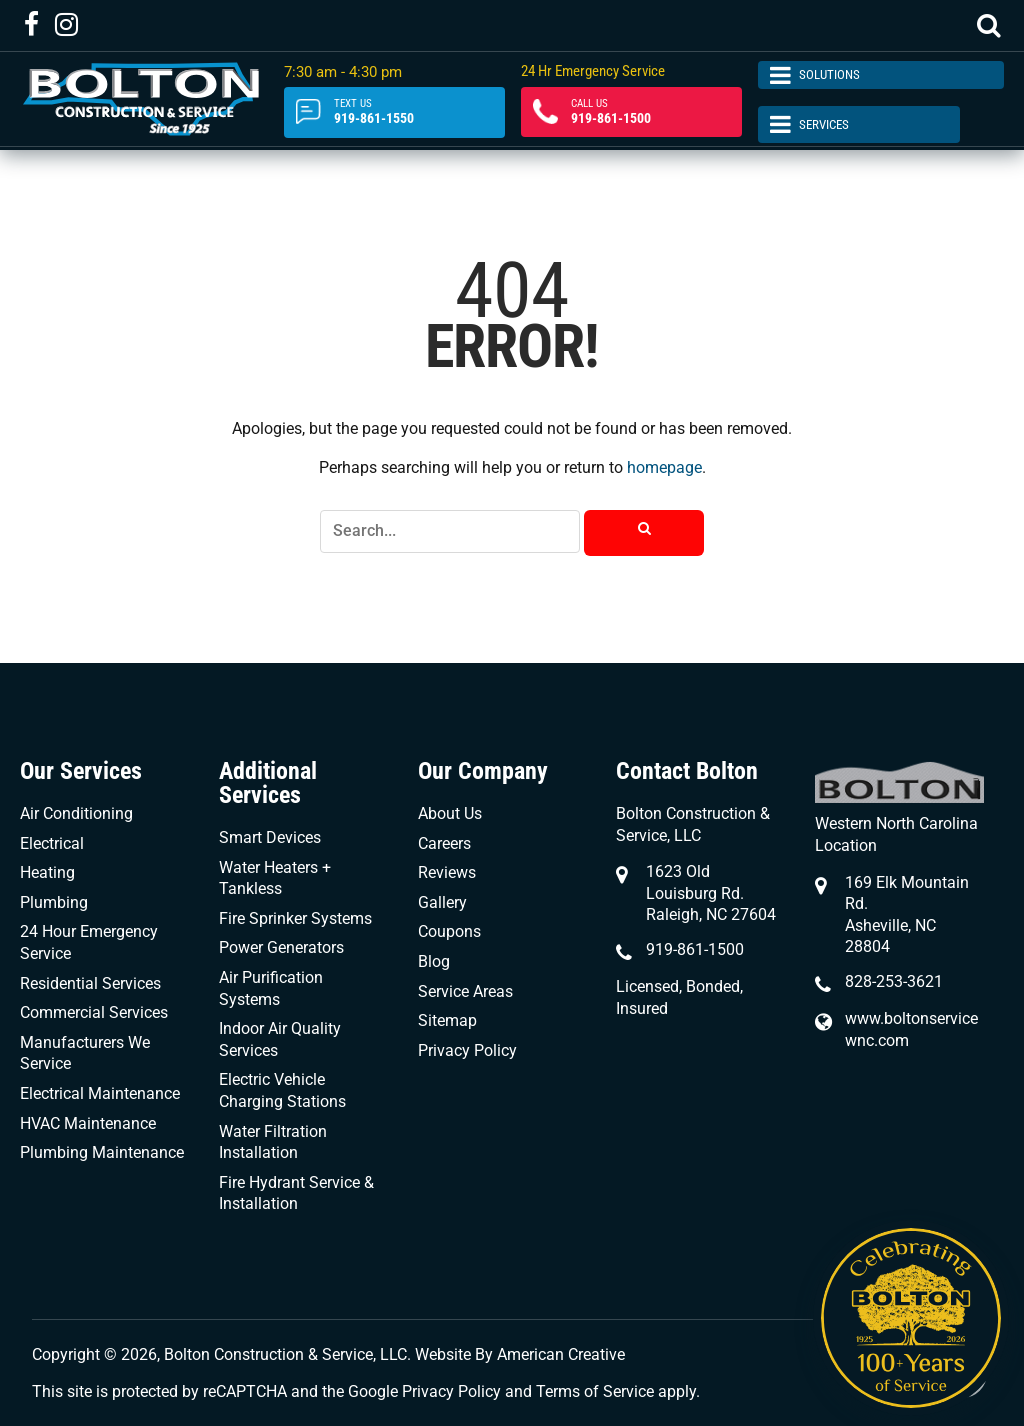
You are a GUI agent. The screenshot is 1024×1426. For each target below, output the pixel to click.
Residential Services (90, 983)
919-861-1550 (393, 113)
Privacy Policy (467, 1050)
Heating (47, 872)
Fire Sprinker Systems (295, 918)
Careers (444, 843)
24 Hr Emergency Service (591, 75)
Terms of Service (595, 1391)
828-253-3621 (894, 981)
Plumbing (54, 902)
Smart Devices (270, 837)
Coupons (449, 931)
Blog (434, 961)
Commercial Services (94, 1012)
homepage (664, 467)
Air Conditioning (76, 813)
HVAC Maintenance (88, 1123)
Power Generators (281, 947)
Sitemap (447, 1020)
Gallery (442, 902)
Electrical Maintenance (100, 1093)
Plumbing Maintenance (102, 1152)
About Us (450, 813)
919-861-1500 (628, 113)
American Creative (561, 1354)
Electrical (52, 843)
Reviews (447, 872)
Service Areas (465, 991)
